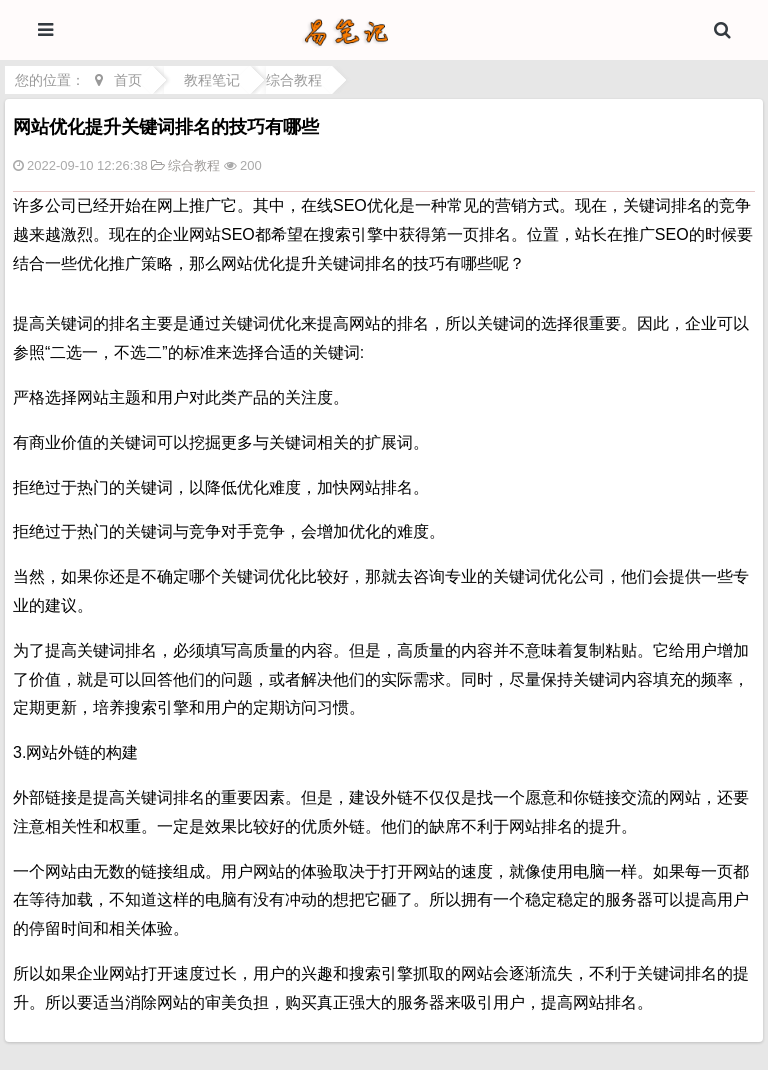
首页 (128, 80)
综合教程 (294, 80)
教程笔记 (212, 80)
